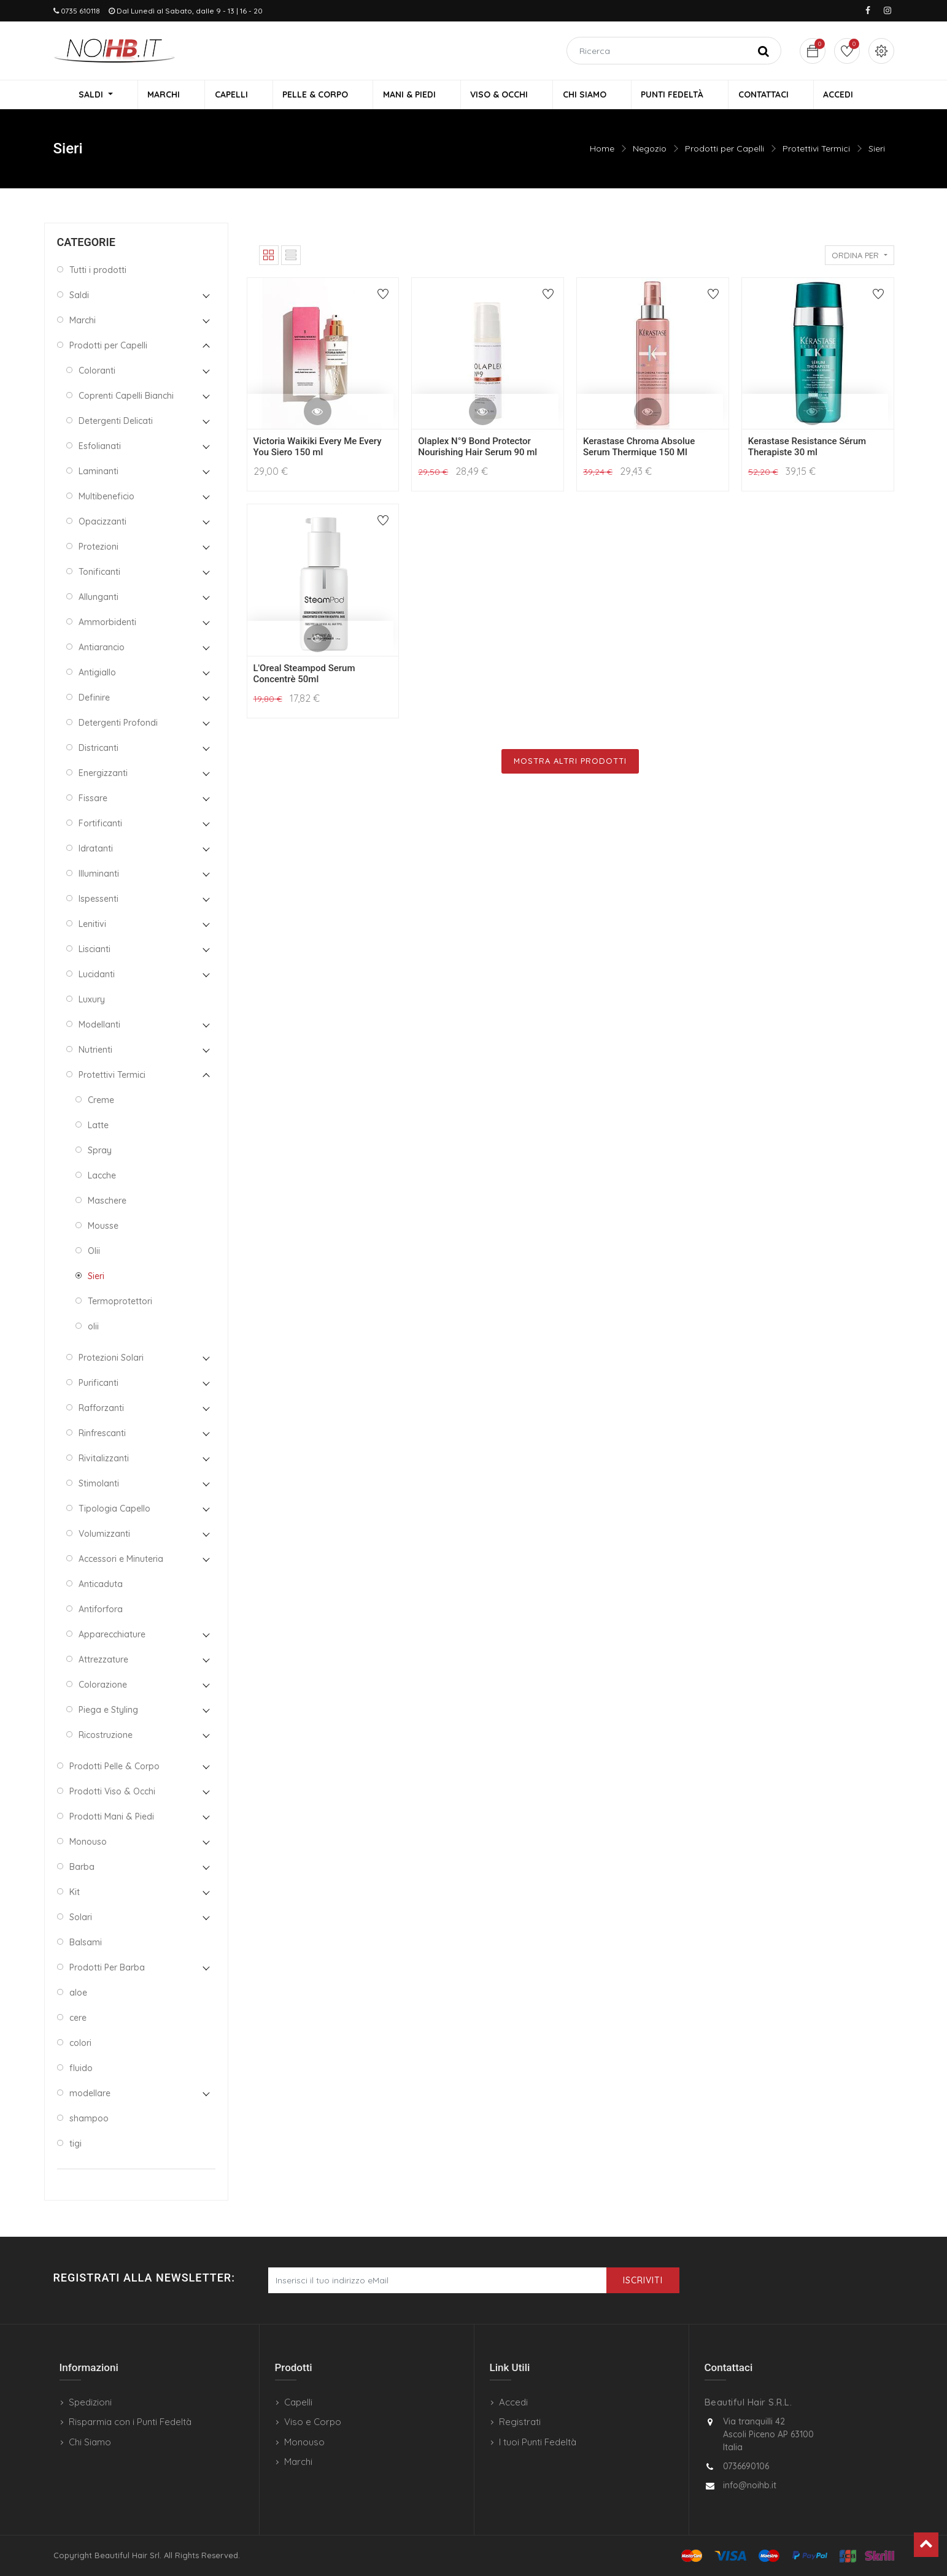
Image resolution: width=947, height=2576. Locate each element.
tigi (75, 2145)
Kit (74, 1893)
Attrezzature (103, 1661)
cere (78, 2019)
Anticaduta (101, 1585)
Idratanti (96, 850)
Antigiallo (97, 674)
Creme (101, 1101)
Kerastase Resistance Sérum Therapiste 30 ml (807, 449)
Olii (94, 1252)
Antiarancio (102, 649)
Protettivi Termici (816, 150)
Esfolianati (100, 447)
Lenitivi (92, 925)
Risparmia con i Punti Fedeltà (130, 2422)
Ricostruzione (106, 1736)
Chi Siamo (90, 2442)
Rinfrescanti (102, 1434)
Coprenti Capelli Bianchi (126, 397)
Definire (94, 699)
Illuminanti (99, 875)
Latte (98, 1126)
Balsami (85, 1944)
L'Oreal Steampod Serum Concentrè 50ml (304, 675)
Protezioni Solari (111, 1359)
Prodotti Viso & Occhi (112, 1793)
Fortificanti (100, 825)
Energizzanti (103, 774)
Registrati (520, 2422)
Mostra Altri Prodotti (570, 762)
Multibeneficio (106, 498)
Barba (82, 1868)
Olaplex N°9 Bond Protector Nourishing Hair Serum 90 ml (477, 449)
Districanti (98, 749)
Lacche (102, 1177)
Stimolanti (99, 1485)
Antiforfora (101, 1611)
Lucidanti (97, 976)
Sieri (876, 150)
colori (80, 2044)
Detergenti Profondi (118, 724)
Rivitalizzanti (104, 1460)
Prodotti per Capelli (724, 150)
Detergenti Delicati (116, 422)
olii (93, 1328)
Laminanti (98, 473)
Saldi (79, 296)
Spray (100, 1152)
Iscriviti (643, 2280)
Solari (80, 1918)
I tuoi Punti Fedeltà (537, 2442)
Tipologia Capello (114, 1510)
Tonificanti (99, 573)
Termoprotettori (120, 1303)
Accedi (513, 2402)
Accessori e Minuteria (121, 1560)
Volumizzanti (104, 1535)
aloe (78, 1994)
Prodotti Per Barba (107, 1969)
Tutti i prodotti (97, 271)
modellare (89, 2095)
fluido (81, 2069)
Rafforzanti (101, 1409)
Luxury (92, 1001)
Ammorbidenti (107, 623)
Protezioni (98, 548)
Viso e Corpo (312, 2422)
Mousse (103, 1227)
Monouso (88, 1843)
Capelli (298, 2402)
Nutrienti (95, 1051)
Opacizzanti (102, 523)
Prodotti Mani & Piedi (111, 1818)
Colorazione (103, 1686)
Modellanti (99, 1026)
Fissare (93, 799)
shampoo (89, 2120)
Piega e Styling (108, 1711)
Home (602, 150)
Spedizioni (90, 2402)
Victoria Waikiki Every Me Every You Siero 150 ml (317, 449)
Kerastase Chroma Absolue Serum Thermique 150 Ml (639, 449)
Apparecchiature (112, 1636)
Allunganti (98, 598)
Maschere (107, 1202)
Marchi (82, 322)
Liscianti (94, 950)
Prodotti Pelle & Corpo (114, 1768)
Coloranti (97, 372)
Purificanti (98, 1384)
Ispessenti (98, 900)
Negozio (650, 150)
